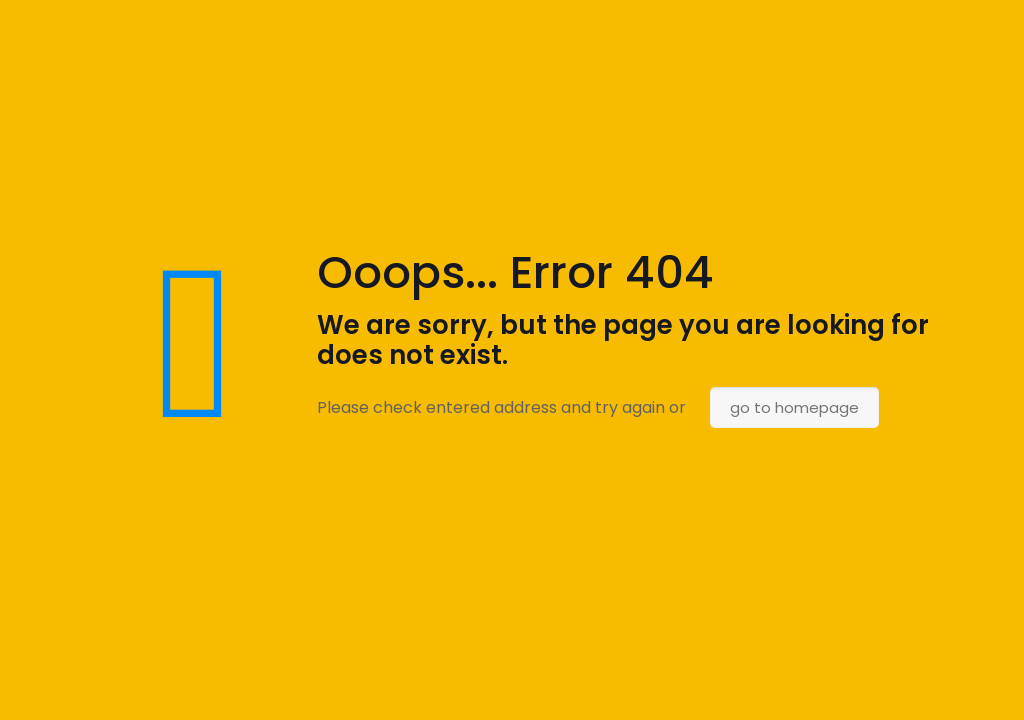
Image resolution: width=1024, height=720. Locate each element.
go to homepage (794, 407)
